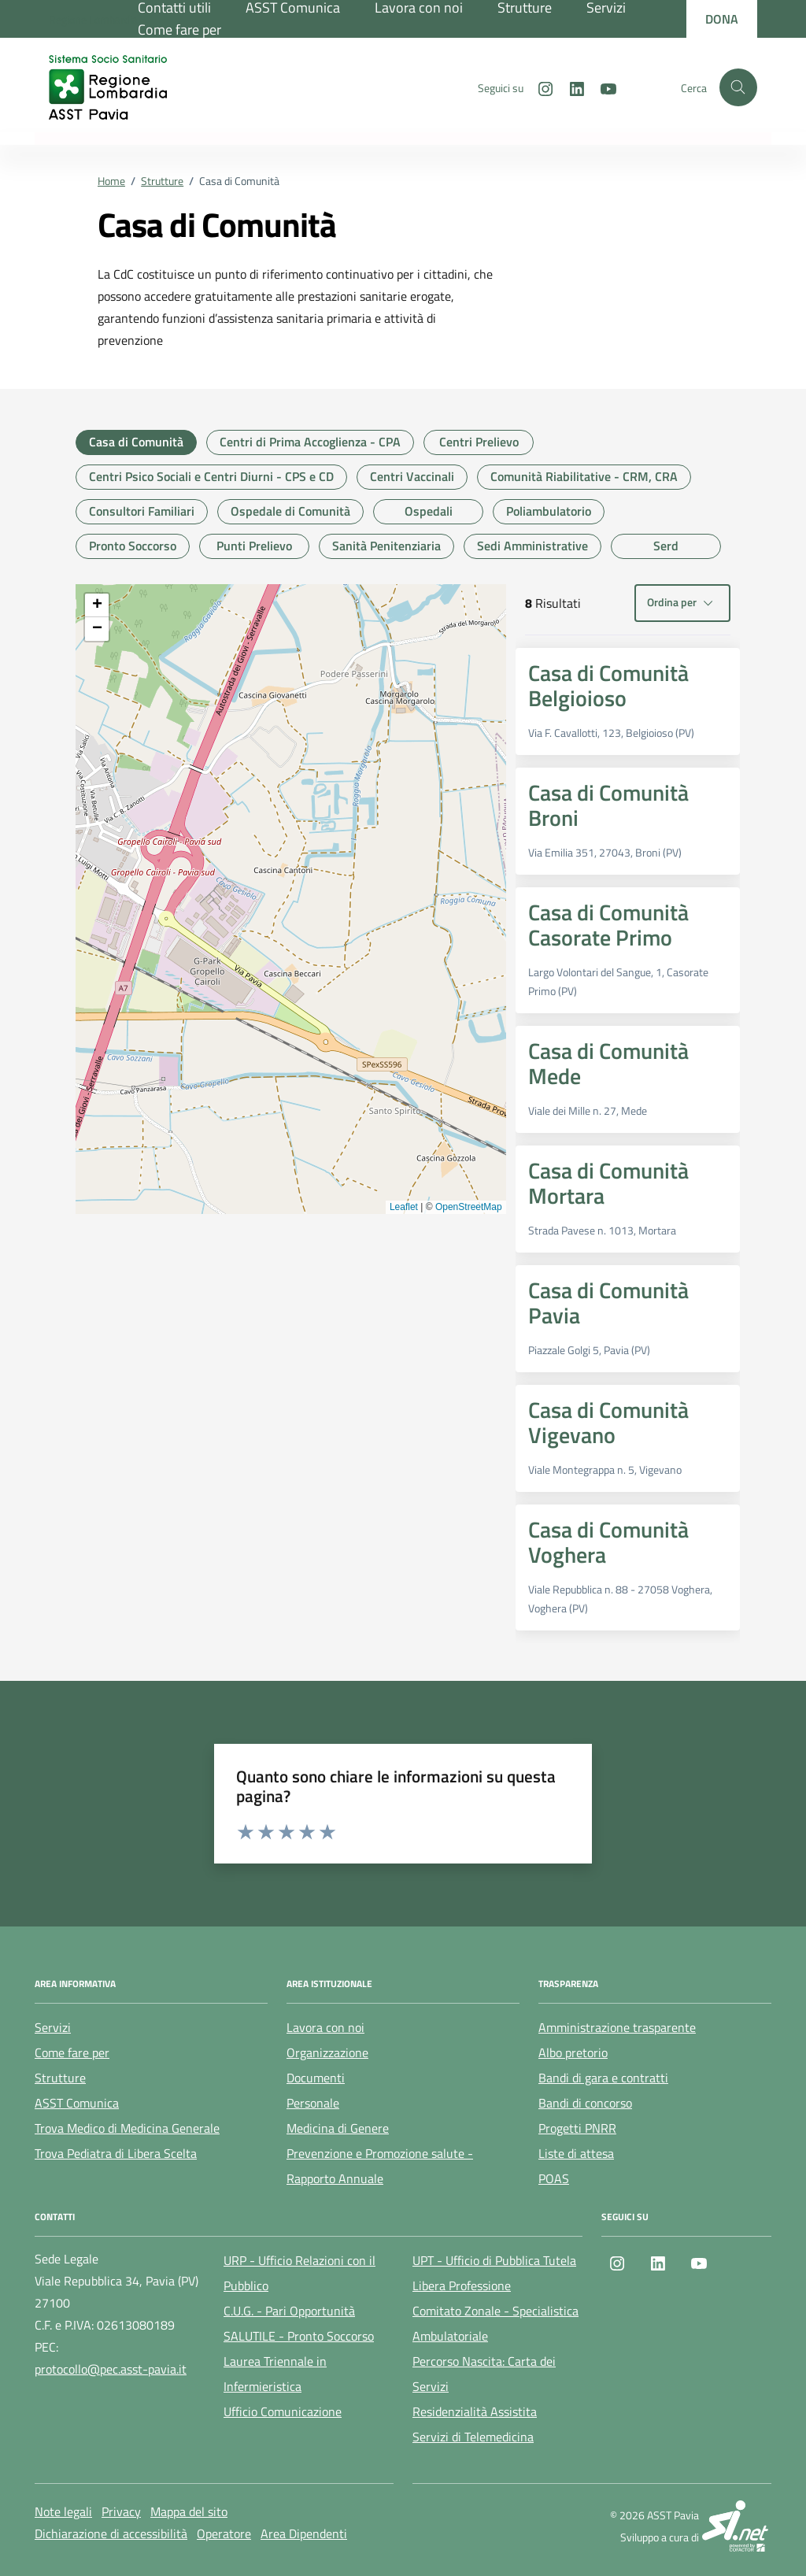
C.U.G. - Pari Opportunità (289, 2310)
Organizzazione (327, 2052)
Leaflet (404, 1206)
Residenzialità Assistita (474, 2411)
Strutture (60, 2077)
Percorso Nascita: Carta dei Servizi (484, 2374)
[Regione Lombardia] (93, 19)
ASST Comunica (77, 2102)
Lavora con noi (325, 2027)
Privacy (121, 2511)
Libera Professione (461, 2285)
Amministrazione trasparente (617, 2027)
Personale (313, 2102)
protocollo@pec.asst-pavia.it (111, 2368)
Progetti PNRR (577, 2128)
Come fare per (179, 29)
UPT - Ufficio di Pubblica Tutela (494, 2260)
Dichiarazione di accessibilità (111, 2533)
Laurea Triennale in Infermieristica (275, 2374)
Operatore (224, 2533)
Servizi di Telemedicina (473, 2436)
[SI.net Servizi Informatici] (736, 2526)
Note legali (63, 2511)
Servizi (53, 2027)
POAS (553, 2178)
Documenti (316, 2077)
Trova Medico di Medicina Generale (127, 2128)
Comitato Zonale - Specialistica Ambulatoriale (495, 2323)
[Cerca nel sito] (738, 87)
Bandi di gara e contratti (603, 2077)
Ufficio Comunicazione (283, 2411)
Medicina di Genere (338, 2128)
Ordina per (682, 603)
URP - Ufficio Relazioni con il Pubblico (299, 2273)
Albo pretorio (573, 2052)
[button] (97, 605)
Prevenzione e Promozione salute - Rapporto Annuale (380, 2166)
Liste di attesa (576, 2153)
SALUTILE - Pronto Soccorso (299, 2335)
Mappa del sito (188, 2511)
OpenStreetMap (468, 1206)
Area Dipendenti (304, 2533)
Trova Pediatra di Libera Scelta (116, 2153)
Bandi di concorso (585, 2102)
